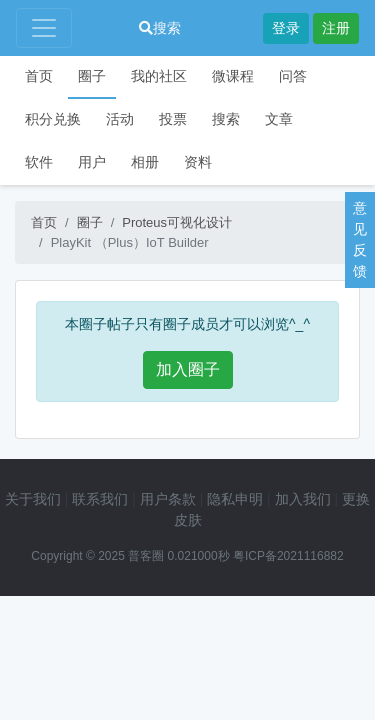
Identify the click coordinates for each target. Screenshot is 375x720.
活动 (120, 119)
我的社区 (159, 76)
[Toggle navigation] (44, 28)
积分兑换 (53, 119)
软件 (39, 162)
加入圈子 (188, 369)
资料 (198, 162)
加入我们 (303, 499)
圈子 (92, 76)
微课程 (233, 76)
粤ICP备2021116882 (288, 556)
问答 (293, 76)
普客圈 (146, 556)
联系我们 (100, 499)
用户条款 (168, 499)
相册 (145, 162)
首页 (39, 76)
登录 (286, 28)
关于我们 (33, 499)
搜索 (160, 28)
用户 (92, 162)
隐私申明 (235, 499)
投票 (173, 119)
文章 (279, 119)
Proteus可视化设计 (177, 222)
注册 (336, 28)
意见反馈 (360, 239)
